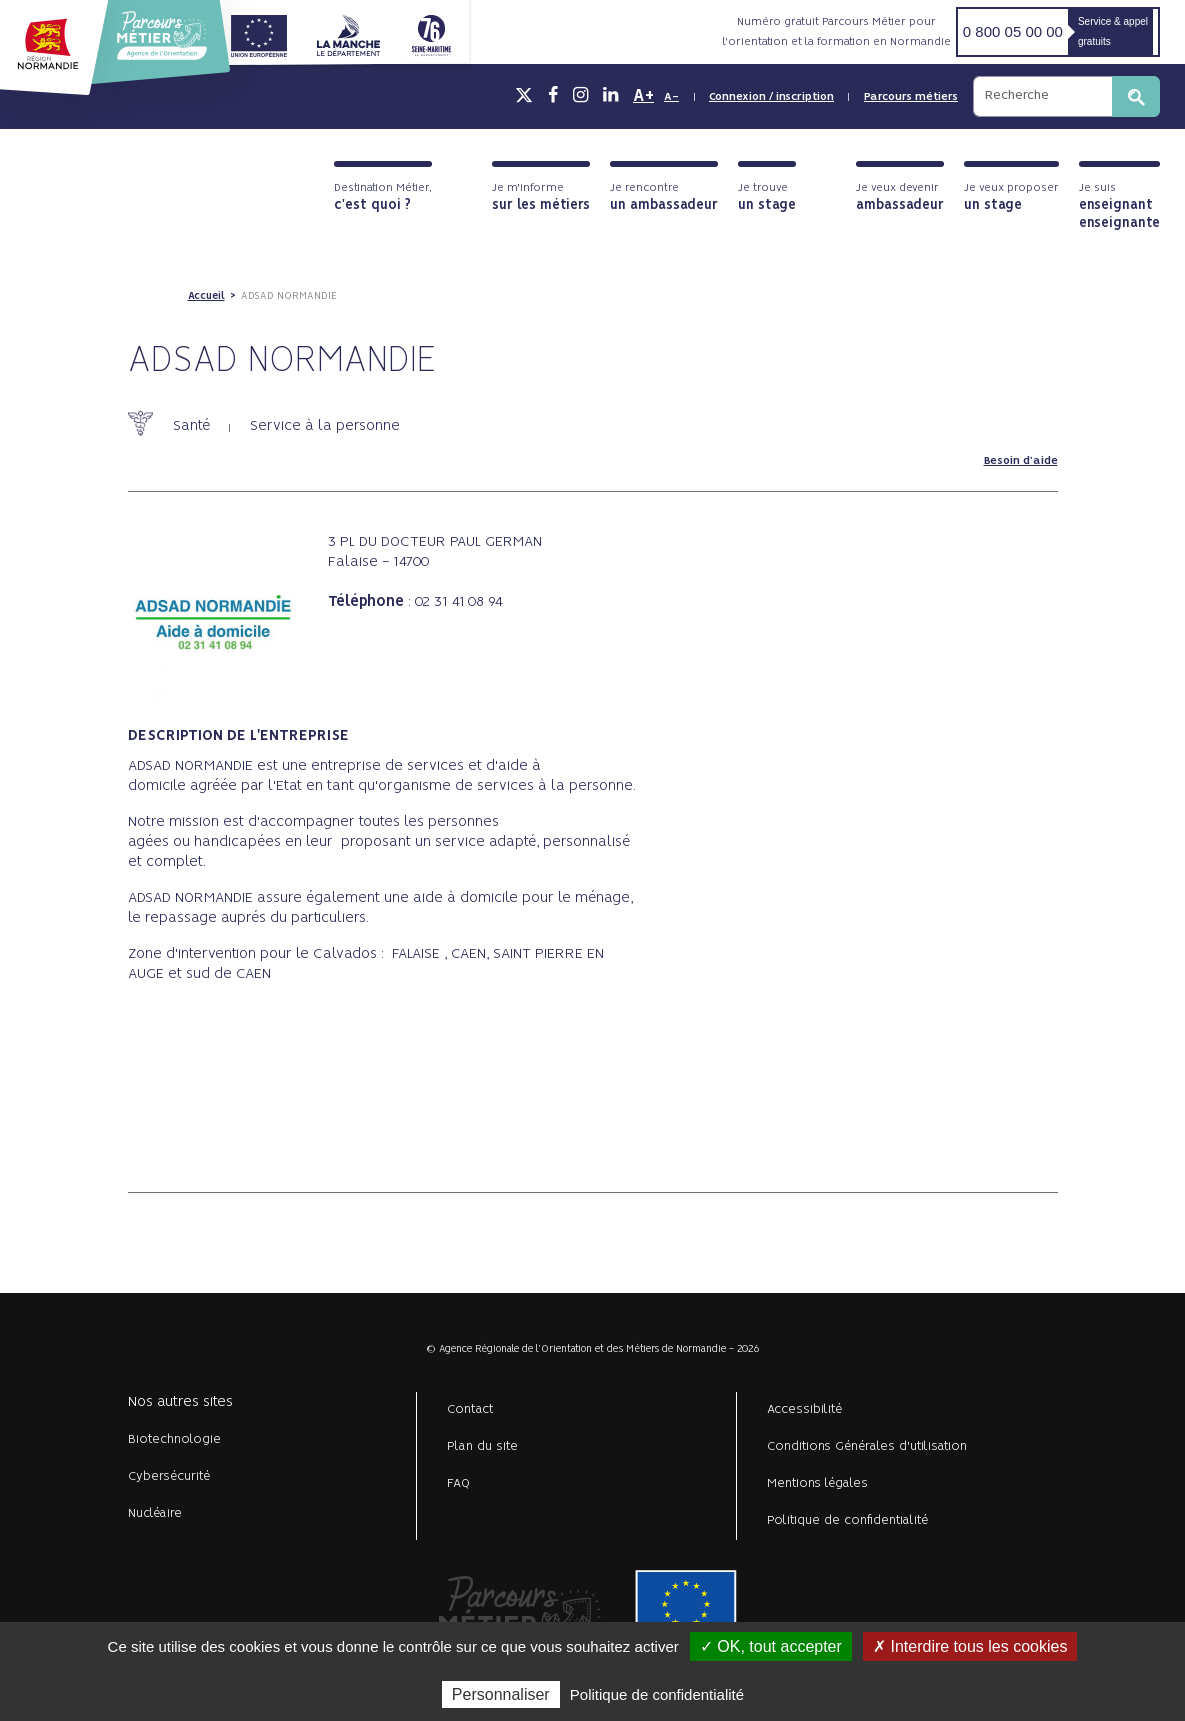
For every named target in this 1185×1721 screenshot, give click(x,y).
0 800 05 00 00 (1013, 31)
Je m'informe (541, 197)
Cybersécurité (169, 1476)
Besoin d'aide (1021, 461)
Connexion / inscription (771, 97)
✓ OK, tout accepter (771, 1646)
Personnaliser (501, 1694)
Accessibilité (804, 1409)
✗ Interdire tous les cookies (970, 1646)
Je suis (1119, 206)
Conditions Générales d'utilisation (867, 1446)
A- (671, 97)
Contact (470, 1409)
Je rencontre (664, 197)
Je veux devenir (900, 197)
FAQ (458, 1483)
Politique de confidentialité (847, 1520)
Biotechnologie (174, 1439)
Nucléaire (155, 1513)
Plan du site (482, 1446)
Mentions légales (817, 1483)
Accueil (206, 296)
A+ (643, 96)
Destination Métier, (383, 197)
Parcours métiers (911, 97)
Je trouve (767, 197)
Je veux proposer (1011, 197)
